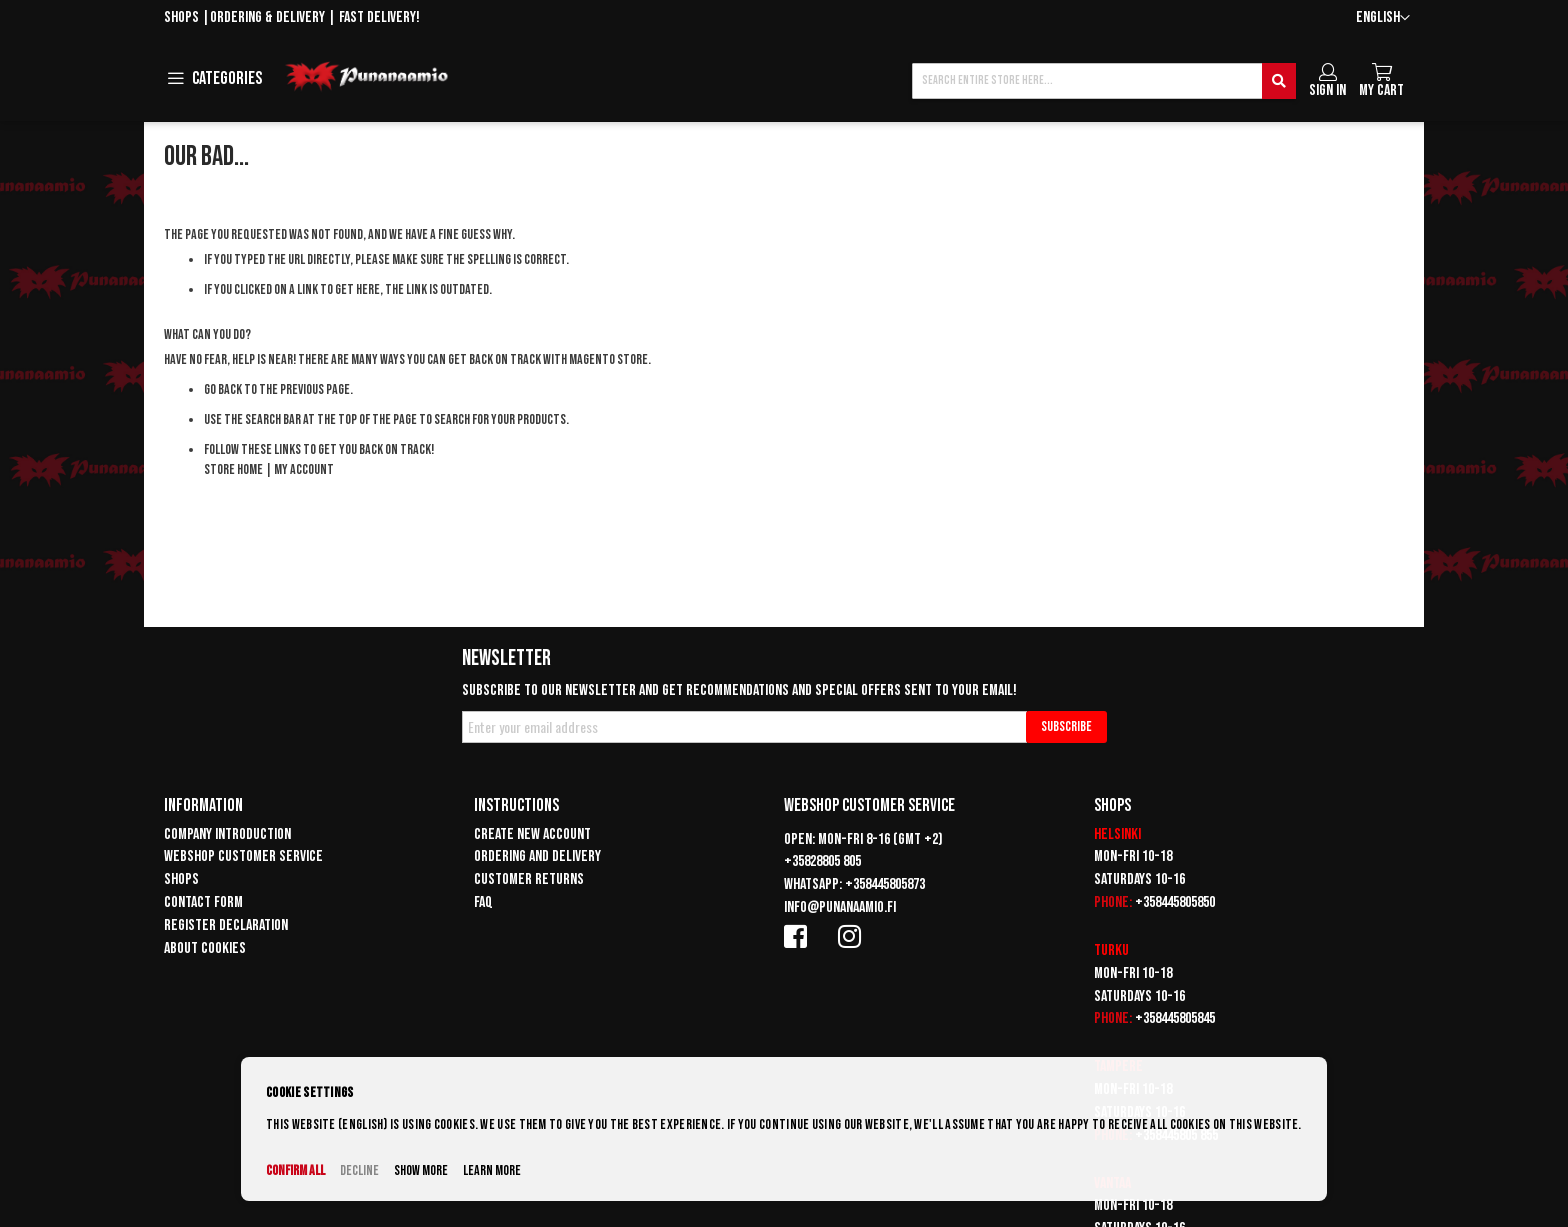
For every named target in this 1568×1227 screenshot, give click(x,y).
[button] (1383, 18)
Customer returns (529, 879)
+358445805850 (1175, 902)
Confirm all (295, 1170)
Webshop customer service (243, 856)
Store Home (233, 469)
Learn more (492, 1170)
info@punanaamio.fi (840, 907)
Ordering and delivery (537, 856)
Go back (223, 389)
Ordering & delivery (267, 17)
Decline (359, 1170)
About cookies (205, 948)
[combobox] (1104, 81)
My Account (304, 469)
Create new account (532, 834)
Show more (421, 1170)
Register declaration (226, 925)
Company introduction (227, 834)
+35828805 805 (822, 861)
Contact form (203, 902)
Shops (181, 17)
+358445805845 (1175, 1018)
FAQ (483, 902)
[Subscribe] (1066, 727)
